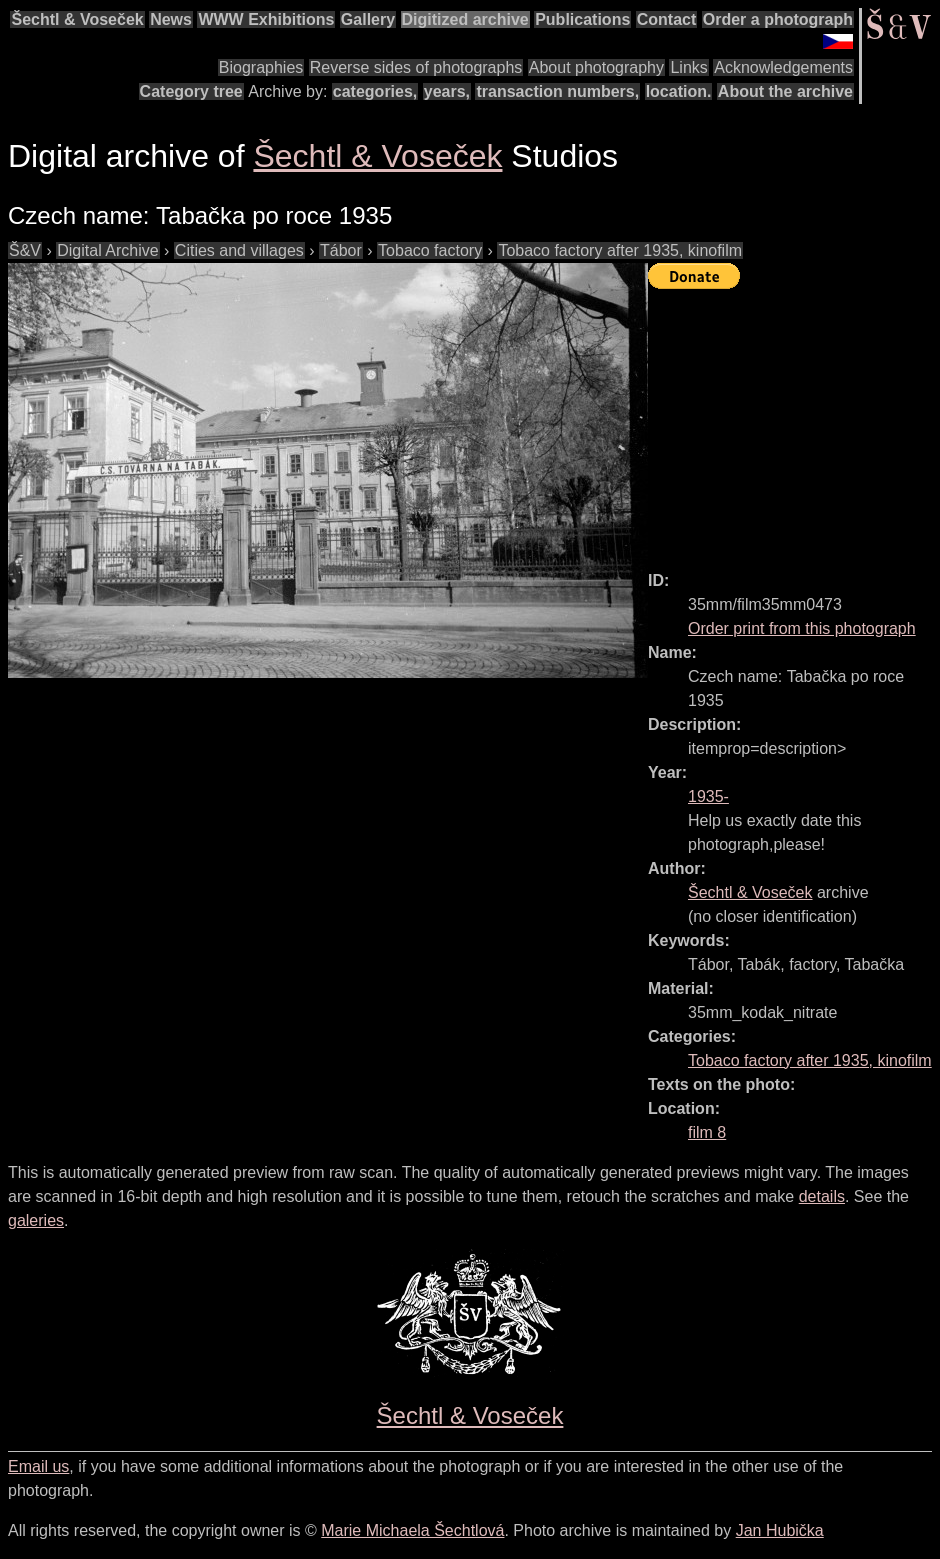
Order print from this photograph (802, 628)
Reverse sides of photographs (416, 67)
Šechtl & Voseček (77, 19)
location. (679, 91)
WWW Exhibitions (266, 19)
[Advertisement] (794, 421)
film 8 (707, 1132)
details (822, 1196)
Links (688, 67)
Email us (38, 1466)
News (171, 19)
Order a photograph (778, 19)
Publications (582, 19)
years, (447, 91)
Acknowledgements (783, 67)
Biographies (261, 67)
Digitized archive (465, 19)
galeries (36, 1220)
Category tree (191, 91)
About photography (596, 67)
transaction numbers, (557, 91)
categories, (375, 91)
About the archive (785, 91)
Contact (667, 19)
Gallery (368, 19)
